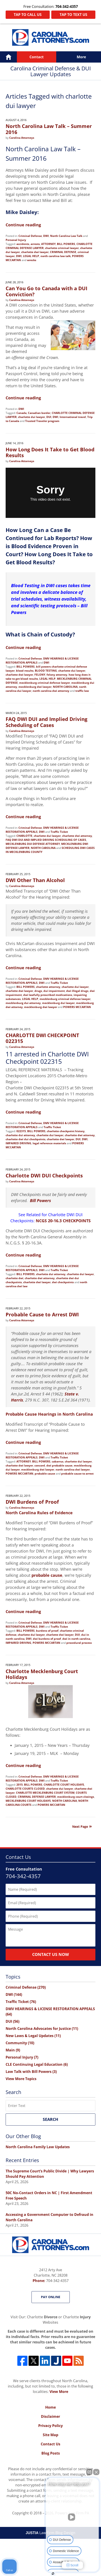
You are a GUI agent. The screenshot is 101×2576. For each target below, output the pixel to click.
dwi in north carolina (76, 1639)
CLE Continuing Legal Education (37, 2064)
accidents (22, 244)
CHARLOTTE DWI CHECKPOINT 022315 (42, 1038)
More (81, 56)
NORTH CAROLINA (65, 687)
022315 (21, 1131)
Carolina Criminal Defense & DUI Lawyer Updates (50, 37)
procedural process (79, 1643)
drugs (38, 991)
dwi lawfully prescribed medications (47, 995)
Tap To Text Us (73, 14)
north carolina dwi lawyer (73, 1469)
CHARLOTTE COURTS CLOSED (25, 1789)
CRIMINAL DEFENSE (63, 252)
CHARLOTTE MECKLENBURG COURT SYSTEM (45, 1793)
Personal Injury (16, 240)
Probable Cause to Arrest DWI (42, 1314)
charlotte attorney (48, 987)
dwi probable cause (59, 1465)
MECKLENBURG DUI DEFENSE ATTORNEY (33, 844)
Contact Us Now (50, 1954)
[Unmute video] (72, 2517)
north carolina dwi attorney (51, 691)
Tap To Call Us (28, 14)
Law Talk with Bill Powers (31, 2071)
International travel (73, 417)
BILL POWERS (66, 244)
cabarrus (57, 1461)
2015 (19, 1785)
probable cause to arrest (77, 1473)
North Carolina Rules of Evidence (39, 1512)
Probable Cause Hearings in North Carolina (49, 1414)
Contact (36, 56)
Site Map (50, 2434)
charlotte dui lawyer (31, 417)
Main (13, 2050)
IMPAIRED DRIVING (18, 1143)
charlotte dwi (14, 1278)
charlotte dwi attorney (77, 836)
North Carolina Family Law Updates (38, 2146)
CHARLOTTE (24, 836)
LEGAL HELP (31, 256)
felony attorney (57, 675)
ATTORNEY (48, 244)
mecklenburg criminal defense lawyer (44, 683)
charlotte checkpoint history (66, 1131)
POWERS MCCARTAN (77, 1007)
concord (39, 1465)
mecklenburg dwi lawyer (35, 687)
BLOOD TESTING (46, 671)
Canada (21, 413)
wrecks (31, 260)
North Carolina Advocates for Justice (42, 2028)
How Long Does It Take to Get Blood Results (50, 452)
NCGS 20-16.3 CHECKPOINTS (63, 1220)
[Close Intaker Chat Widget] (96, 2472)
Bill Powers (40, 1200)
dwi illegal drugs (77, 991)
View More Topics (21, 2078)
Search (50, 2119)
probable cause (45, 1473)
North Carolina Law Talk (66, 236)
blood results (25, 671)
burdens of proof (47, 1631)
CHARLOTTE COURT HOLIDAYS (64, 1785)
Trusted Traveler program (42, 421)
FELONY (39, 675)
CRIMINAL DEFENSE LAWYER (37, 1797)
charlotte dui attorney (20, 1135)
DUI (48, 417)
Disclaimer (50, 2416)
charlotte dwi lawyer (35, 252)
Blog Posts (50, 2453)
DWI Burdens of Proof (32, 1501)
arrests (35, 244)
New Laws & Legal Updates (33, 2035)
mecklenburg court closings (75, 1797)
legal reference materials (49, 1143)
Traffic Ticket (59, 832)
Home (8, 56)
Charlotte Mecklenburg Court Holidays (42, 1674)
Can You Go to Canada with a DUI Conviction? (46, 291)
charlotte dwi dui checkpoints (25, 1139)
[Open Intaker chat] (53, 2574)
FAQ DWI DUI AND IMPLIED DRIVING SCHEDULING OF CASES (46, 840)
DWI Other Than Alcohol (35, 880)
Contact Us (50, 2444)
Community (20, 2042)
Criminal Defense (30, 236)
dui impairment (54, 991)
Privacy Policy (50, 2425)
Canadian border (39, 413)
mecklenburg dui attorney (23, 1003)
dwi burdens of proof (47, 1639)
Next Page (80, 1826)
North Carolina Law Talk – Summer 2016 (49, 129)
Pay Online (50, 2297)
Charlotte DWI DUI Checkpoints (44, 1175)
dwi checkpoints (63, 1282)
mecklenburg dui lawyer (58, 1003)
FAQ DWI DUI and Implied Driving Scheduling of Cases (46, 722)
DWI (46, 236)
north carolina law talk (55, 256)
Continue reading (23, 224)
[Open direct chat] (89, 2472)
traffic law (82, 691)
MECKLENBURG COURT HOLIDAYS (28, 1801)
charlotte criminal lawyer (62, 248)
